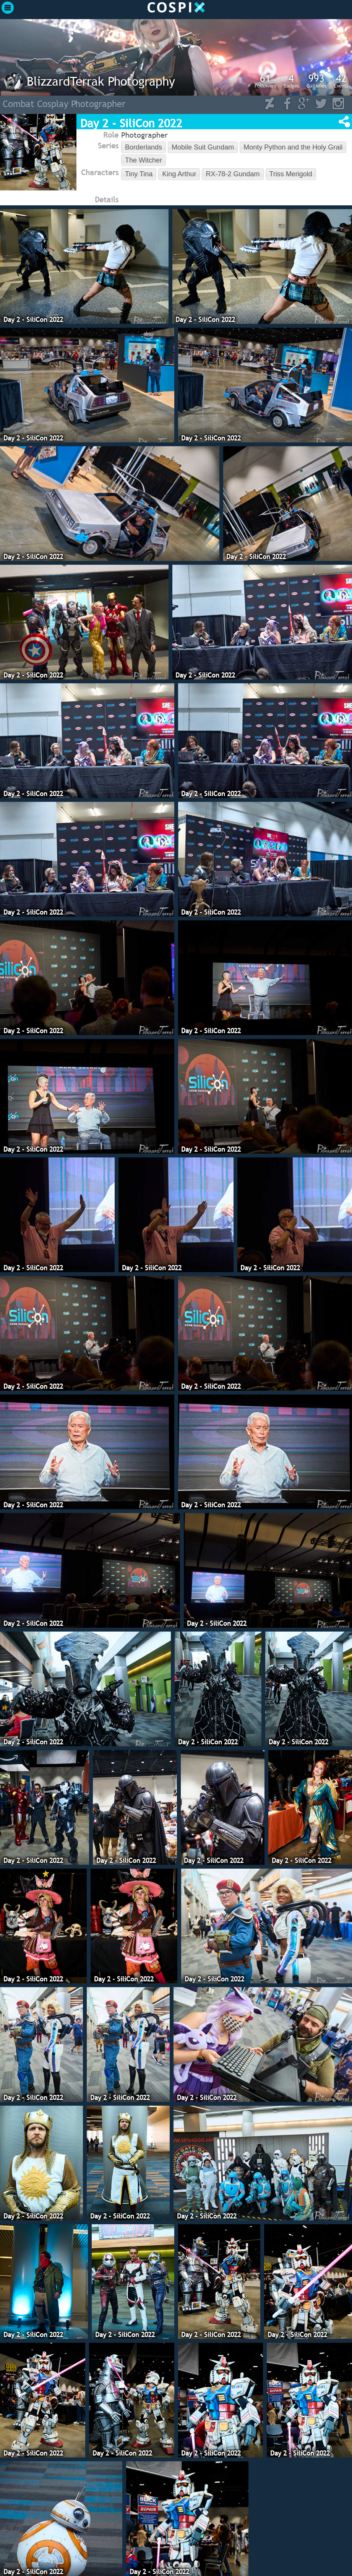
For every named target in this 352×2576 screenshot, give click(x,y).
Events (341, 80)
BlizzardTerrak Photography (101, 81)
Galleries (316, 80)
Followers (265, 80)
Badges (291, 80)
